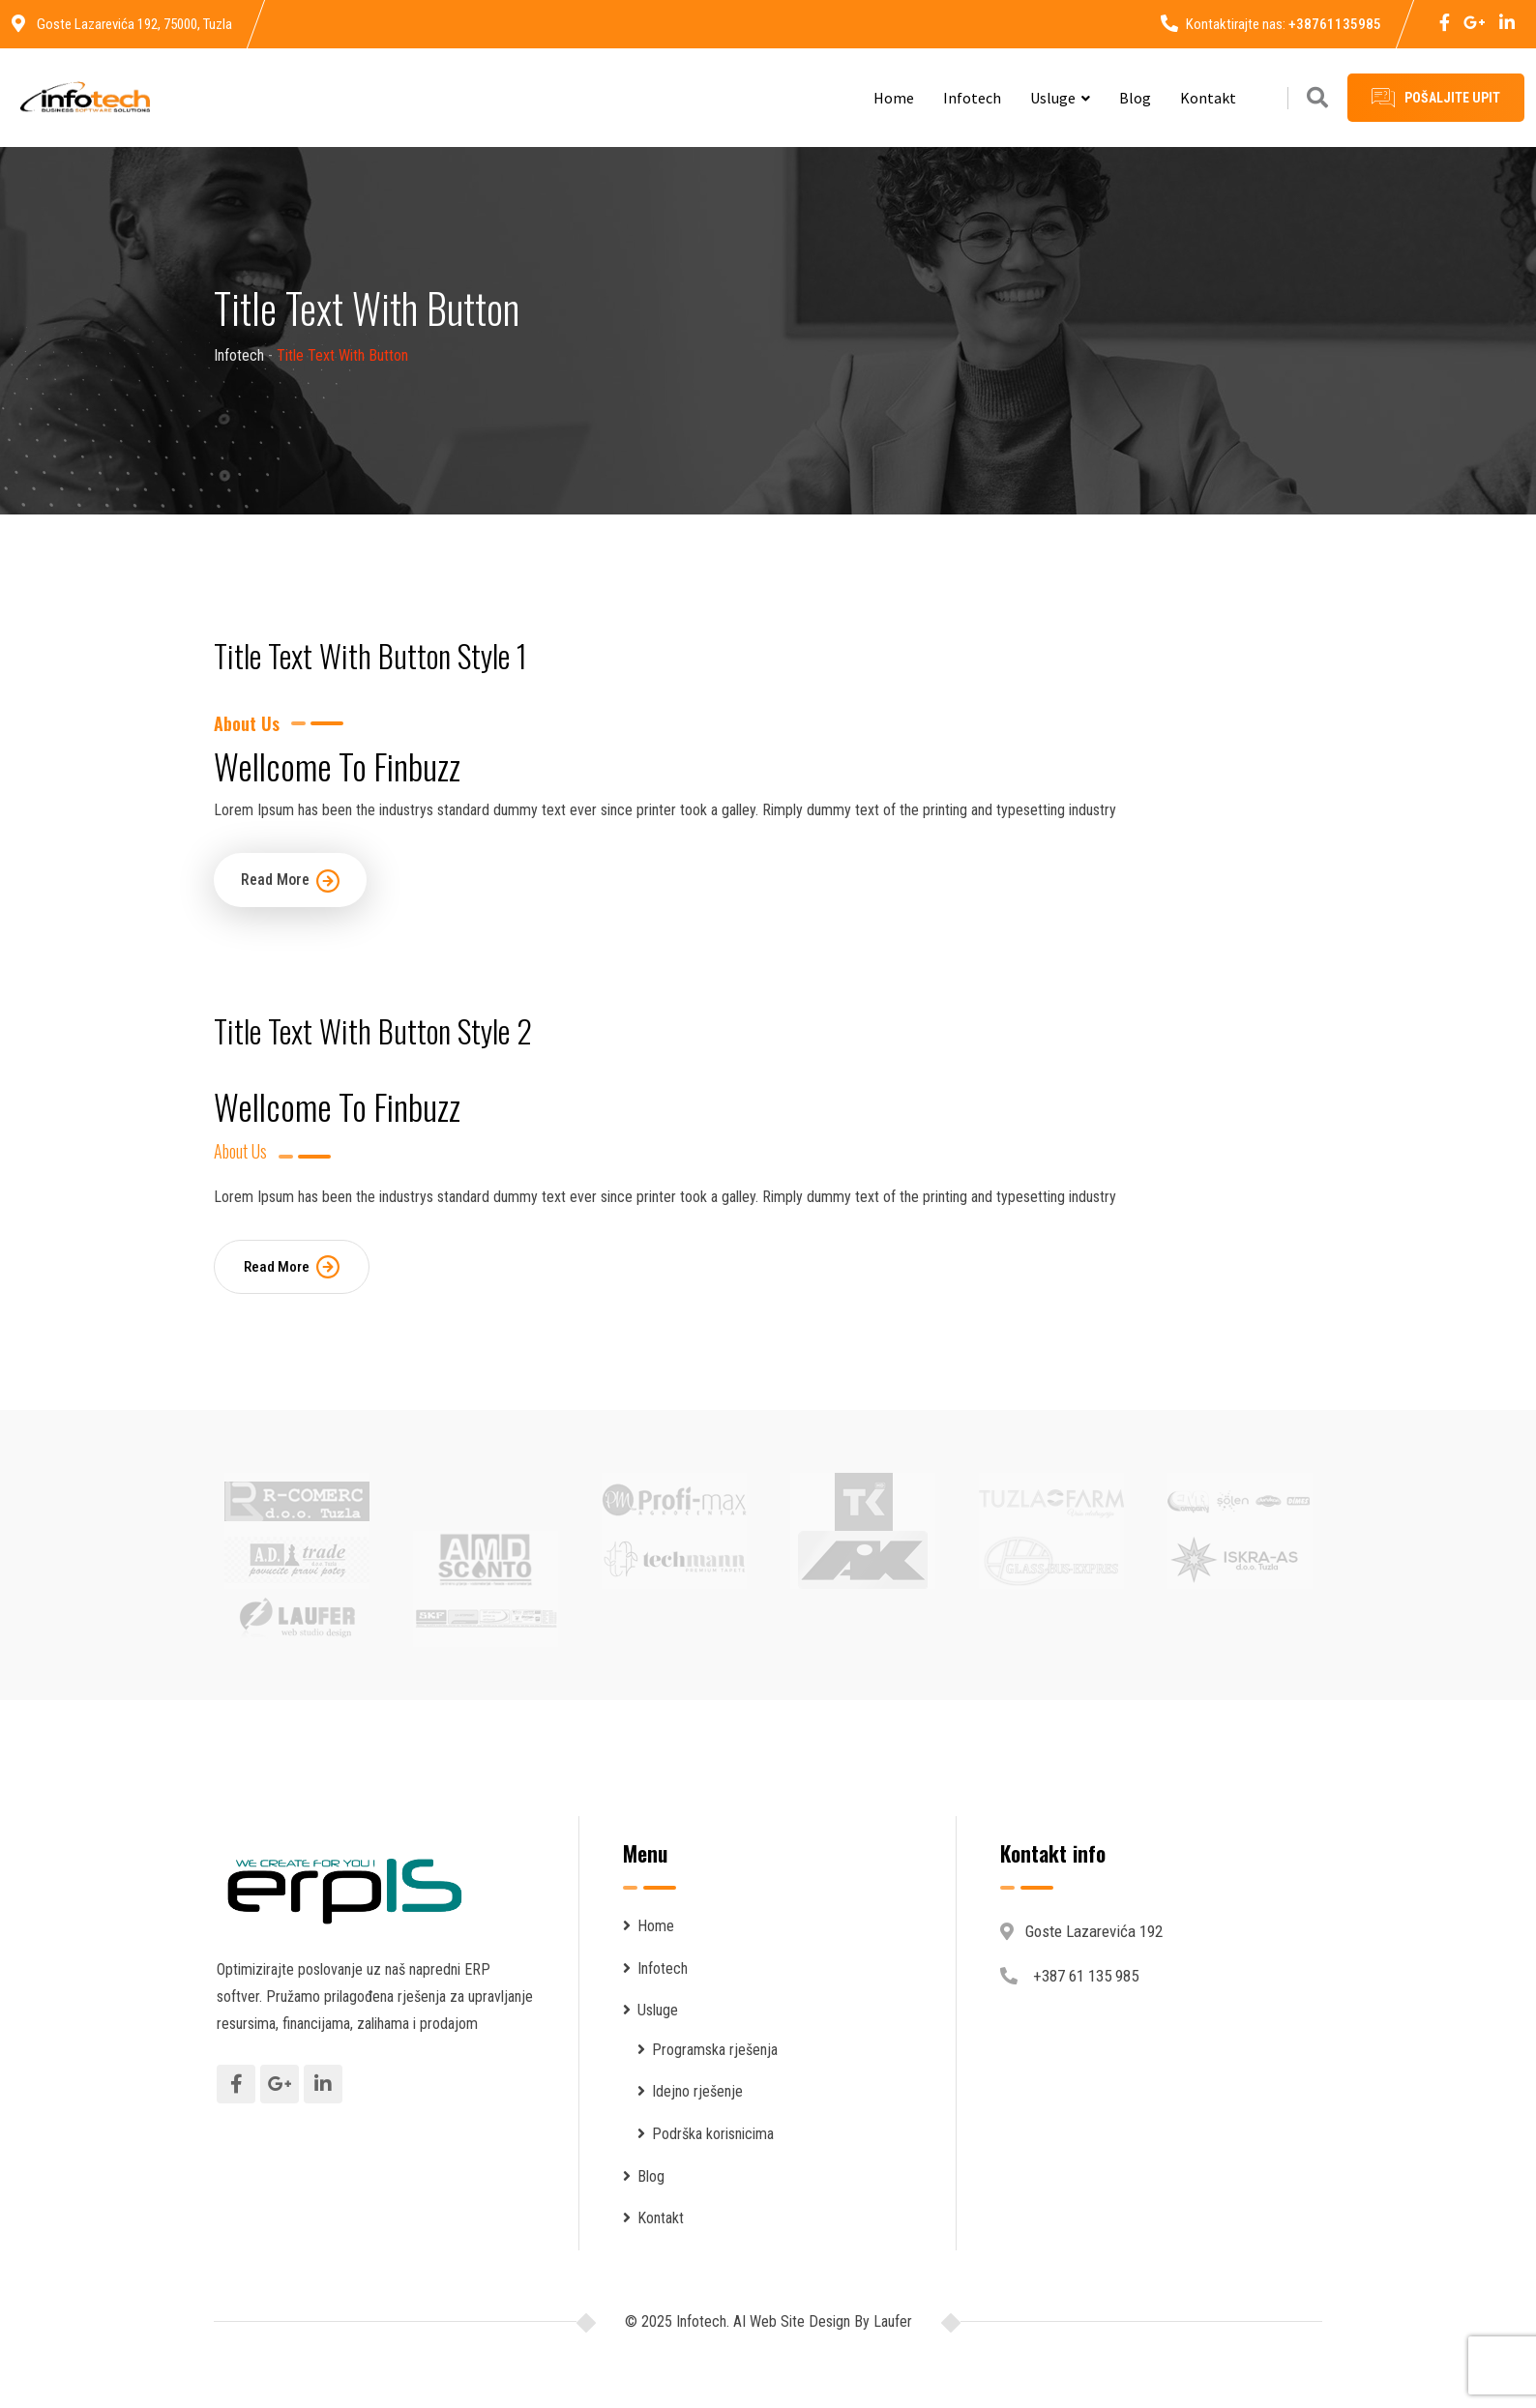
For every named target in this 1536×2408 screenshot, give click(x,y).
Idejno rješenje (697, 2091)
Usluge (1053, 97)
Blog (1135, 97)
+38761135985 (1334, 24)
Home (893, 97)
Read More (290, 881)
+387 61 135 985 (1085, 1975)
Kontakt (1208, 97)
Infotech (972, 97)
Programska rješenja (715, 2050)
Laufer (891, 2321)
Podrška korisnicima (713, 2134)
